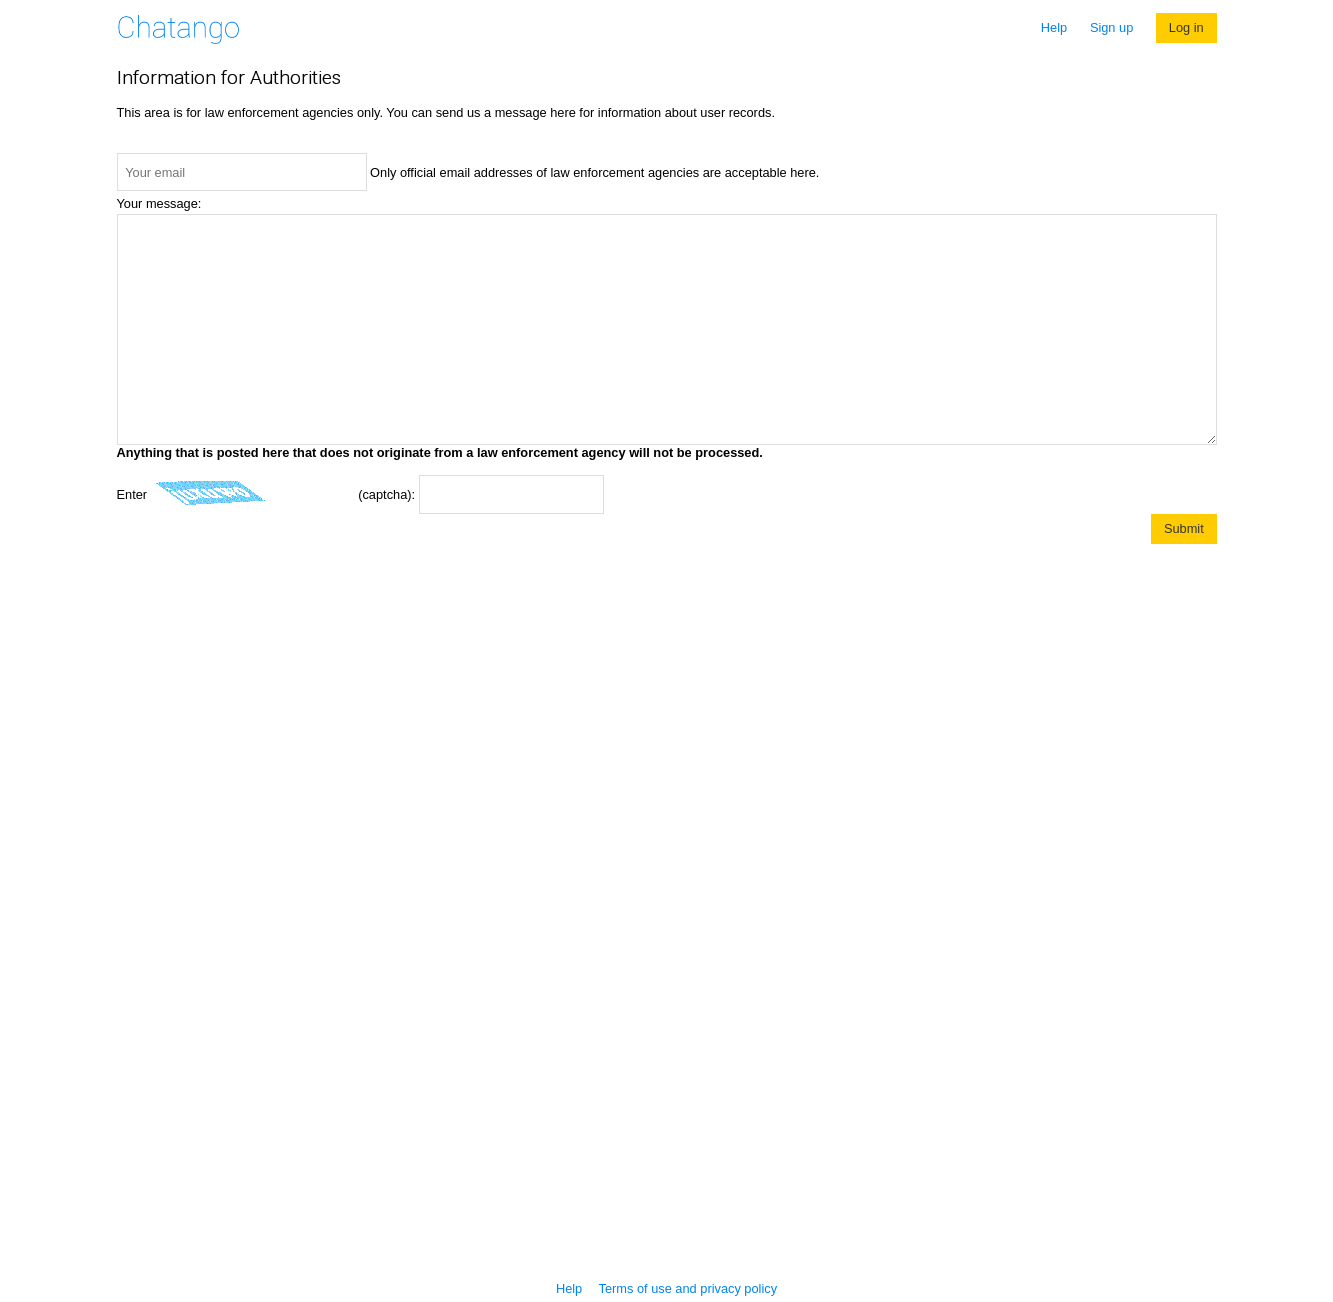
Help (1054, 27)
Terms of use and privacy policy (688, 1288)
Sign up (1111, 27)
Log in (1186, 27)
